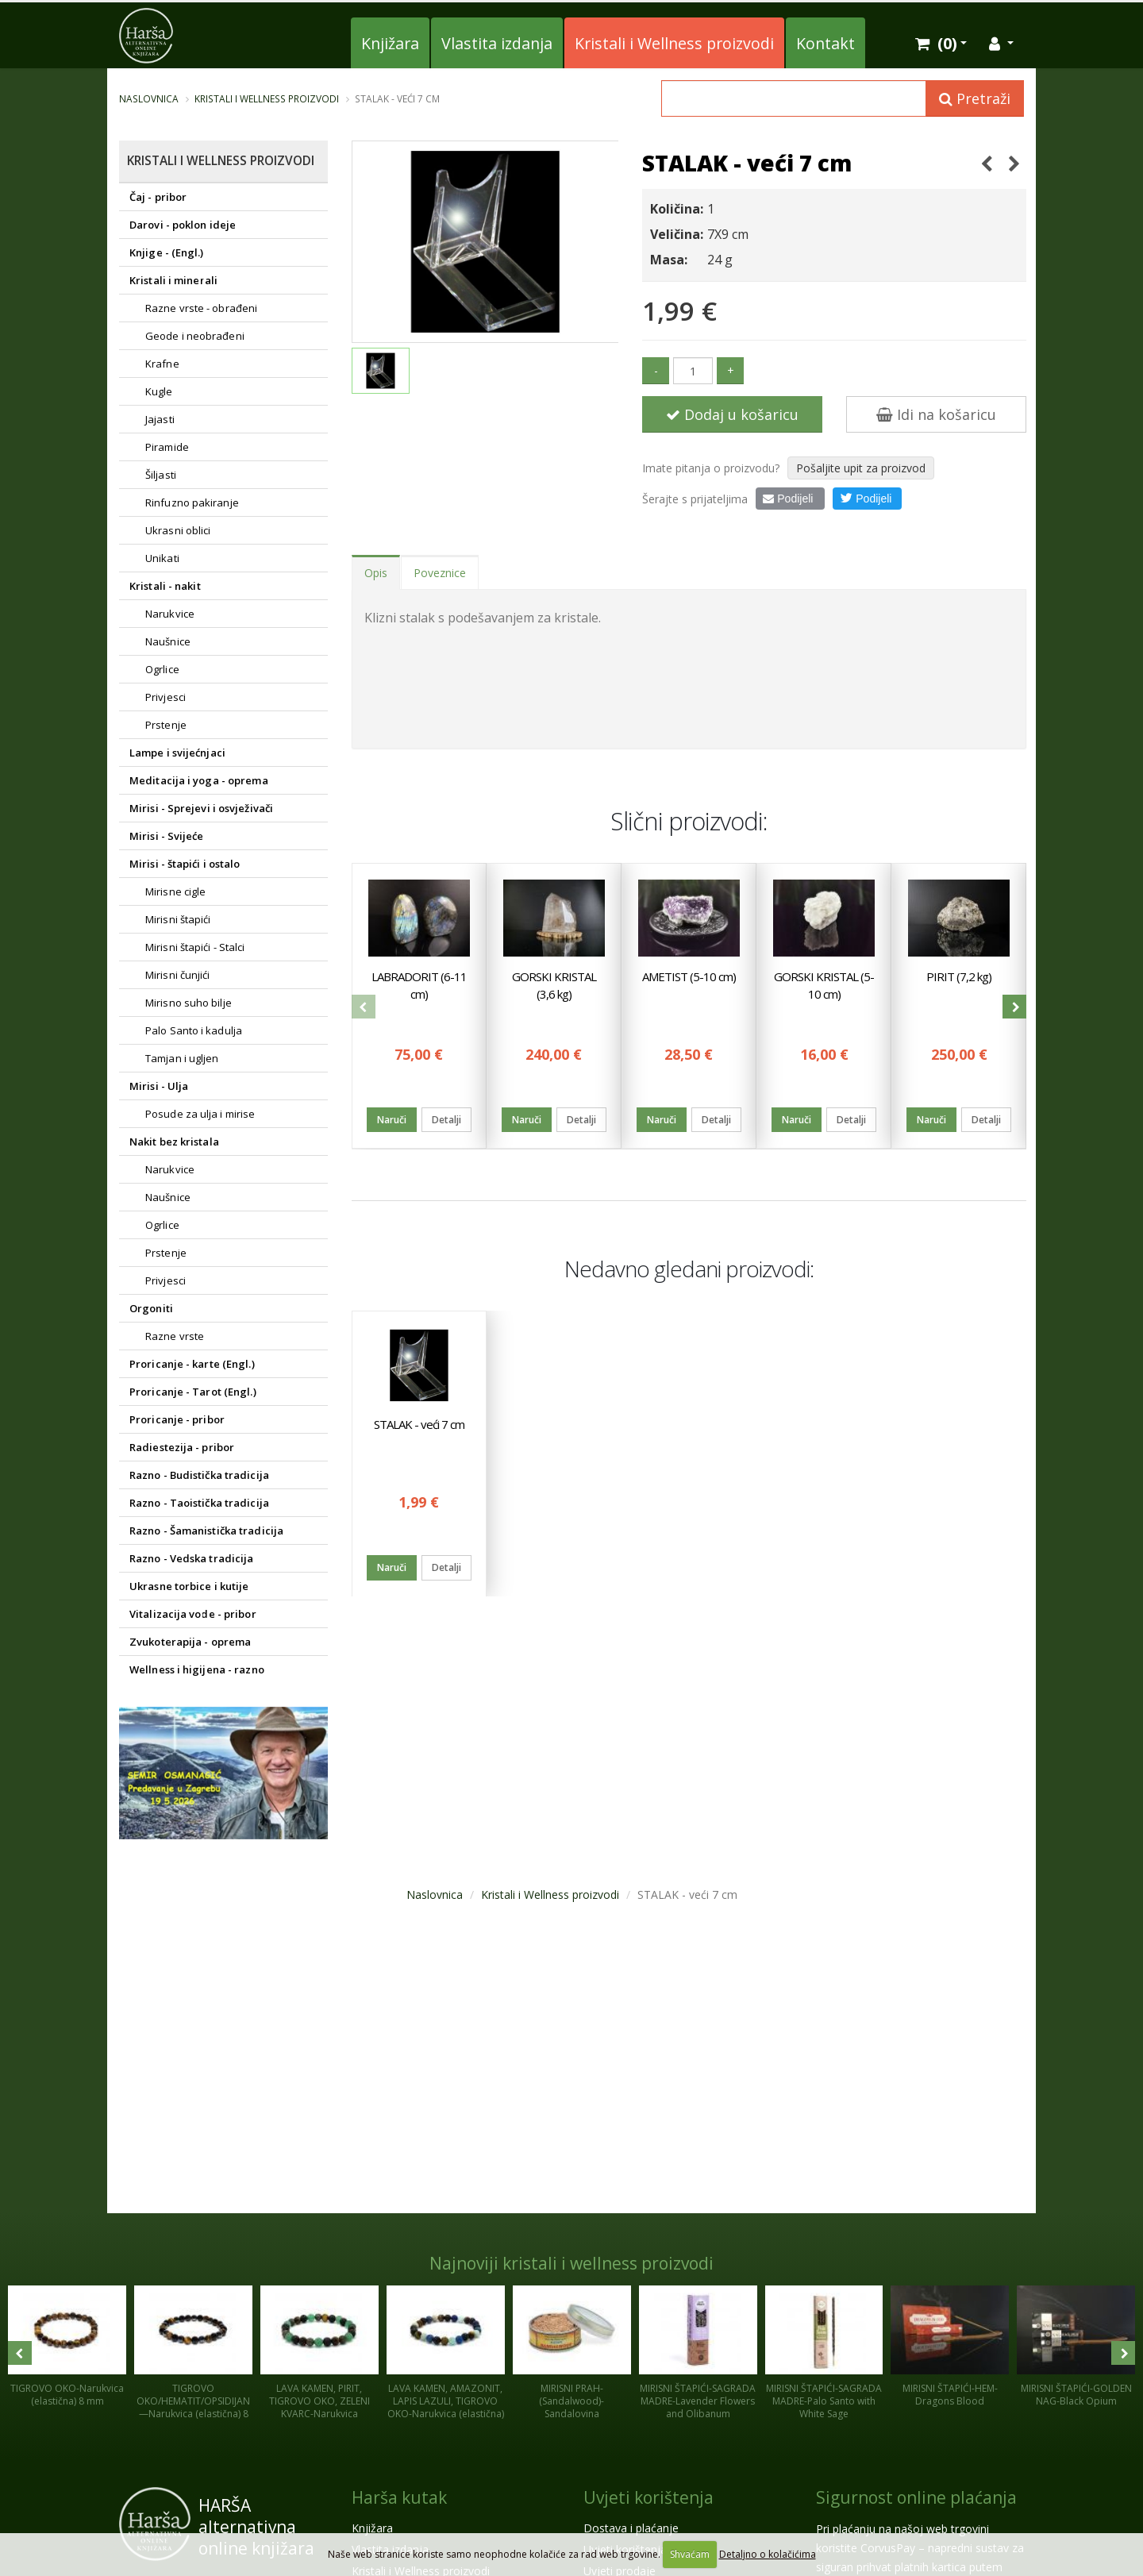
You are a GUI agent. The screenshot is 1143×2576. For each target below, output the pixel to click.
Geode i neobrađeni (194, 336)
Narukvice (169, 613)
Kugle (159, 391)
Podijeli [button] (865, 498)
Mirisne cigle (175, 891)
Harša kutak (399, 2497)
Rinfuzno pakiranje (192, 502)
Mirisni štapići (178, 919)
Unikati (162, 558)
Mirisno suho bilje (188, 1002)
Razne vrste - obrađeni (201, 308)
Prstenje (166, 725)
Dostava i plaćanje (631, 2528)
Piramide (167, 447)
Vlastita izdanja (496, 43)
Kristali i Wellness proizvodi (674, 43)
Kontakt (825, 43)
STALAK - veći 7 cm (419, 1424)
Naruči (391, 1120)
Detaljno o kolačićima (767, 2554)
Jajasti (160, 419)
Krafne (162, 363)
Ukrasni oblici (177, 530)
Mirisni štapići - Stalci (194, 947)
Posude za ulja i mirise (200, 1114)
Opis (375, 572)
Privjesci (165, 697)
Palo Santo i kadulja (193, 1030)
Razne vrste (174, 1336)
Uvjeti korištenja (648, 2497)
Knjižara (390, 43)
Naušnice (167, 641)
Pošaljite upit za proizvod (861, 468)
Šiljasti (160, 475)
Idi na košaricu (936, 414)
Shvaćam (690, 2554)
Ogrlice (162, 669)
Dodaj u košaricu (732, 414)
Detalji (446, 1120)
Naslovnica (149, 98)
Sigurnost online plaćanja (916, 2497)
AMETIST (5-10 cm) (689, 977)
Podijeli (788, 498)
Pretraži (974, 98)
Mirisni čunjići (177, 975)
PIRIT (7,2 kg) (958, 977)
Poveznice (440, 572)
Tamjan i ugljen (182, 1058)
